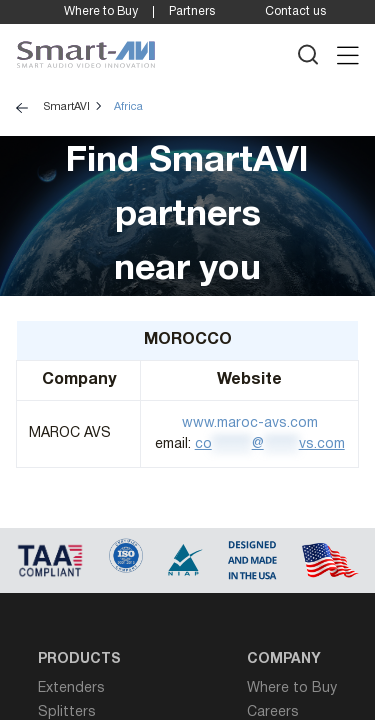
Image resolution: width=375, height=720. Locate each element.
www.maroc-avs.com (250, 423)
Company (284, 659)
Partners (192, 11)
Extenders (71, 688)
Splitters (67, 712)
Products (79, 659)
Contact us (295, 11)
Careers (273, 712)
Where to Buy (101, 11)
